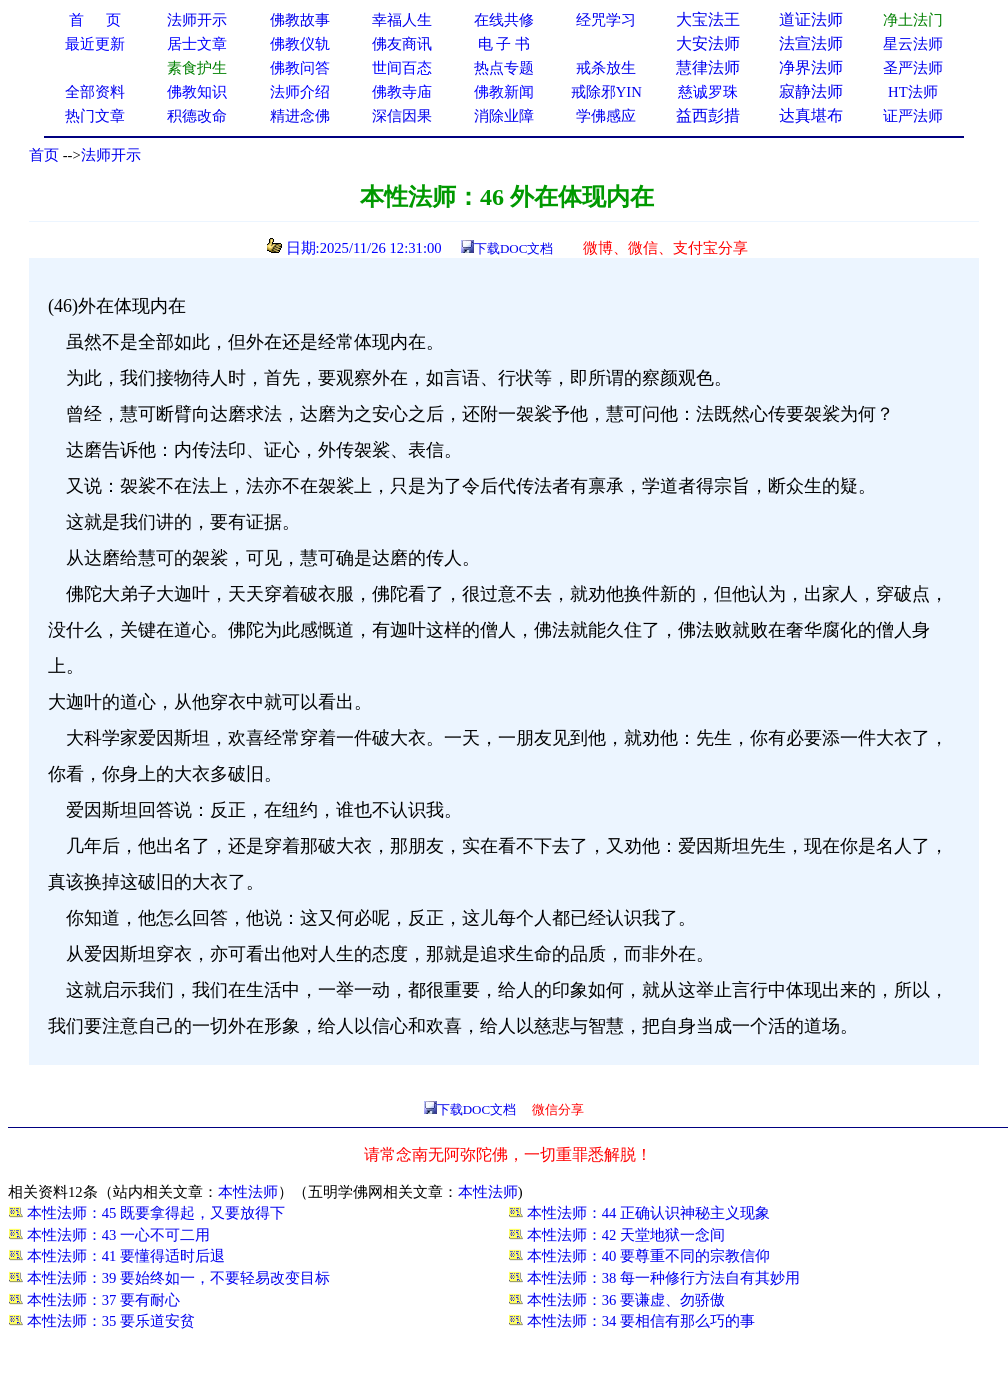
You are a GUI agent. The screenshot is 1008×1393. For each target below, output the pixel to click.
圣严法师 (913, 68)
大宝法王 (708, 19)
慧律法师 (708, 67)
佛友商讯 (402, 44)
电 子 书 (504, 44)
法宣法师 (811, 43)
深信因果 (402, 116)
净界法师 (811, 67)
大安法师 (708, 43)
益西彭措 (708, 115)
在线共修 (504, 20)
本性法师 (248, 1192)
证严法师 (913, 116)
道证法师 (811, 19)
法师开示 (111, 155)
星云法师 (913, 44)
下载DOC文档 (513, 248)
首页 (44, 155)
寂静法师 (811, 91)
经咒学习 (606, 20)
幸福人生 (402, 20)
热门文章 (95, 116)
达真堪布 (811, 115)
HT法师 (913, 92)
